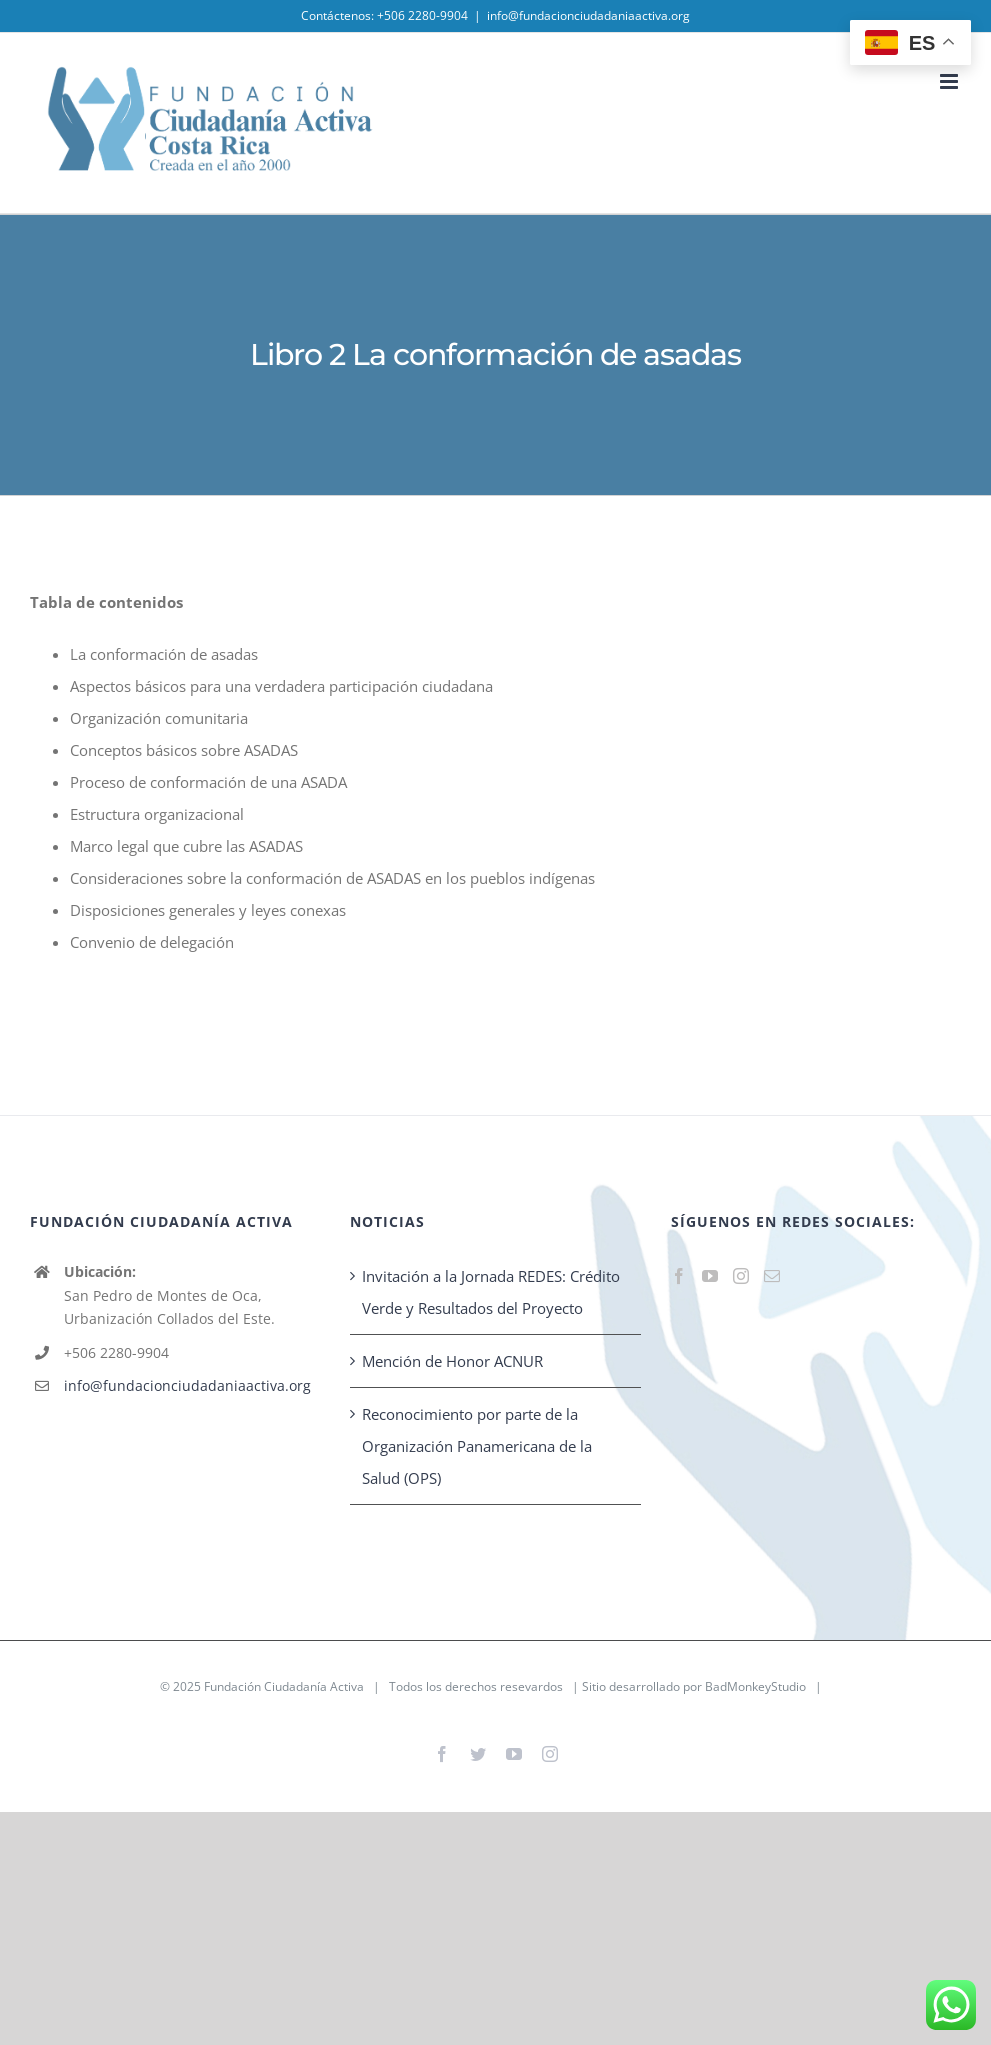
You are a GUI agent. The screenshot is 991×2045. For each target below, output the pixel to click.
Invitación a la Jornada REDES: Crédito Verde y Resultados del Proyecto (491, 1292)
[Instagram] (741, 1276)
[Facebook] (679, 1276)
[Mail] (772, 1276)
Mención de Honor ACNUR (452, 1361)
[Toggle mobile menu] (950, 81)
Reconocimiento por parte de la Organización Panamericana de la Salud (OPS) (477, 1446)
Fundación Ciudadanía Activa (284, 1686)
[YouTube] (710, 1276)
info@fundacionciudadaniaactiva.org (588, 15)
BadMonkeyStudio (755, 1686)
